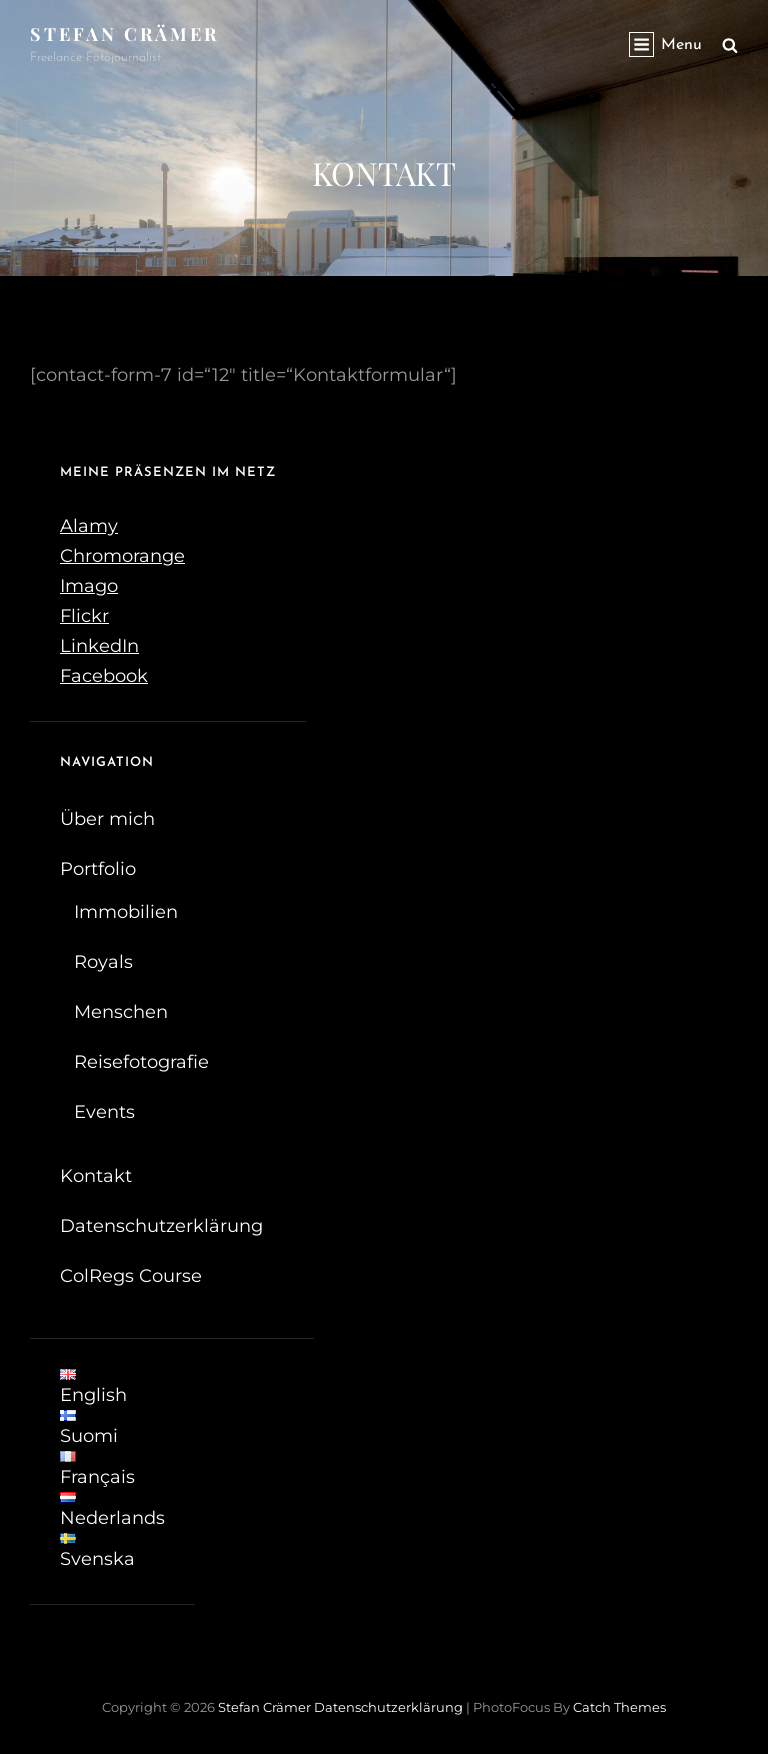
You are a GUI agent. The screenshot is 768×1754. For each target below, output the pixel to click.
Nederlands (112, 1510)
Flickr (84, 616)
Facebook (104, 676)
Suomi (89, 1428)
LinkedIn (99, 646)
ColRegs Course (131, 1276)
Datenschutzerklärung (161, 1226)
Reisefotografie (141, 1062)
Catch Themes (619, 1707)
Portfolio (98, 869)
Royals (103, 962)
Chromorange (122, 556)
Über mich (107, 819)
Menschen (121, 1012)
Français (97, 1469)
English (93, 1387)
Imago (89, 586)
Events (104, 1112)
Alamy (89, 526)
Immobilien (126, 912)
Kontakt (96, 1176)
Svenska (97, 1551)
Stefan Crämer (124, 34)
